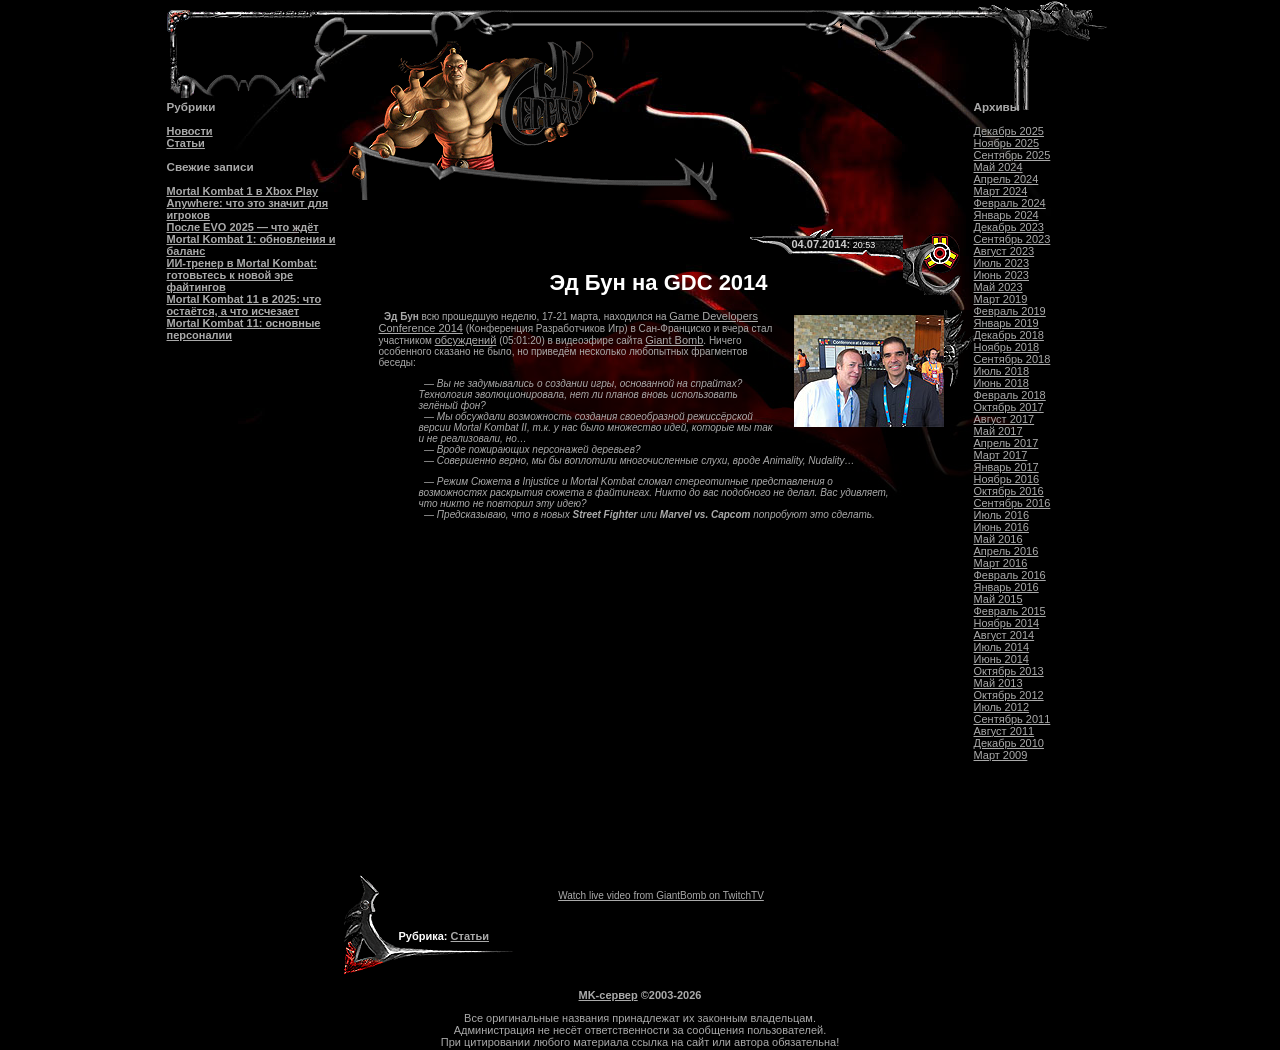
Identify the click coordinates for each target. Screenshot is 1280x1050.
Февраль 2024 (1010, 203)
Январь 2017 (1006, 467)
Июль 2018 (1002, 371)
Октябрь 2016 (1009, 491)
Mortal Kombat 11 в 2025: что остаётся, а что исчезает (244, 305)
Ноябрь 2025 (1007, 143)
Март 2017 (1001, 455)
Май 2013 (998, 683)
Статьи (186, 143)
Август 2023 (1004, 251)
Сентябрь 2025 (1012, 155)
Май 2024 (998, 167)
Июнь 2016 (1002, 527)
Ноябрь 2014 (1007, 623)
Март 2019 (1001, 299)
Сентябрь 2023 (1012, 239)
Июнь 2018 (1002, 383)
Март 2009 (1001, 755)
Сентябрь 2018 (1012, 359)
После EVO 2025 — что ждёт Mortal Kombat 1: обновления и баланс (251, 239)
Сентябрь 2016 (1012, 503)
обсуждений (466, 340)
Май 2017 (998, 431)
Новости (190, 131)
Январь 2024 (1006, 215)
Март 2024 (1001, 191)
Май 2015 (998, 599)
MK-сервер (608, 995)
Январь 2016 (1006, 587)
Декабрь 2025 (1009, 131)
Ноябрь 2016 (1007, 479)
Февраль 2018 (1010, 395)
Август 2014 (1004, 635)
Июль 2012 (1002, 707)
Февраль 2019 (1010, 311)
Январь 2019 (1006, 323)
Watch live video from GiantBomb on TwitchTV (661, 895)
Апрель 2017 (1006, 443)
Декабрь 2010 (1009, 743)
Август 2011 (1004, 731)
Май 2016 (998, 539)
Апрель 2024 (1006, 179)
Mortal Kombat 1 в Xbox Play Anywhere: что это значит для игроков (248, 203)
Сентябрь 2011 (1012, 719)
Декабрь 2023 (1009, 227)
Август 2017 (1004, 419)
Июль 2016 (1002, 515)
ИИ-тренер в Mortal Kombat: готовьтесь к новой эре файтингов (242, 275)
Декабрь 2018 (1009, 335)
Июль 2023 (1002, 263)
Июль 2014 (1002, 647)
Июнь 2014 (1002, 659)
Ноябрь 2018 (1007, 347)
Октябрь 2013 (1009, 671)
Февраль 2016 (1010, 575)
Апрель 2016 (1006, 551)
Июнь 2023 (1002, 275)
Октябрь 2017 (1009, 407)
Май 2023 (998, 287)
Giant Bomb (674, 340)
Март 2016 (1001, 563)
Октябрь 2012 (1009, 695)
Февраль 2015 (1010, 611)
